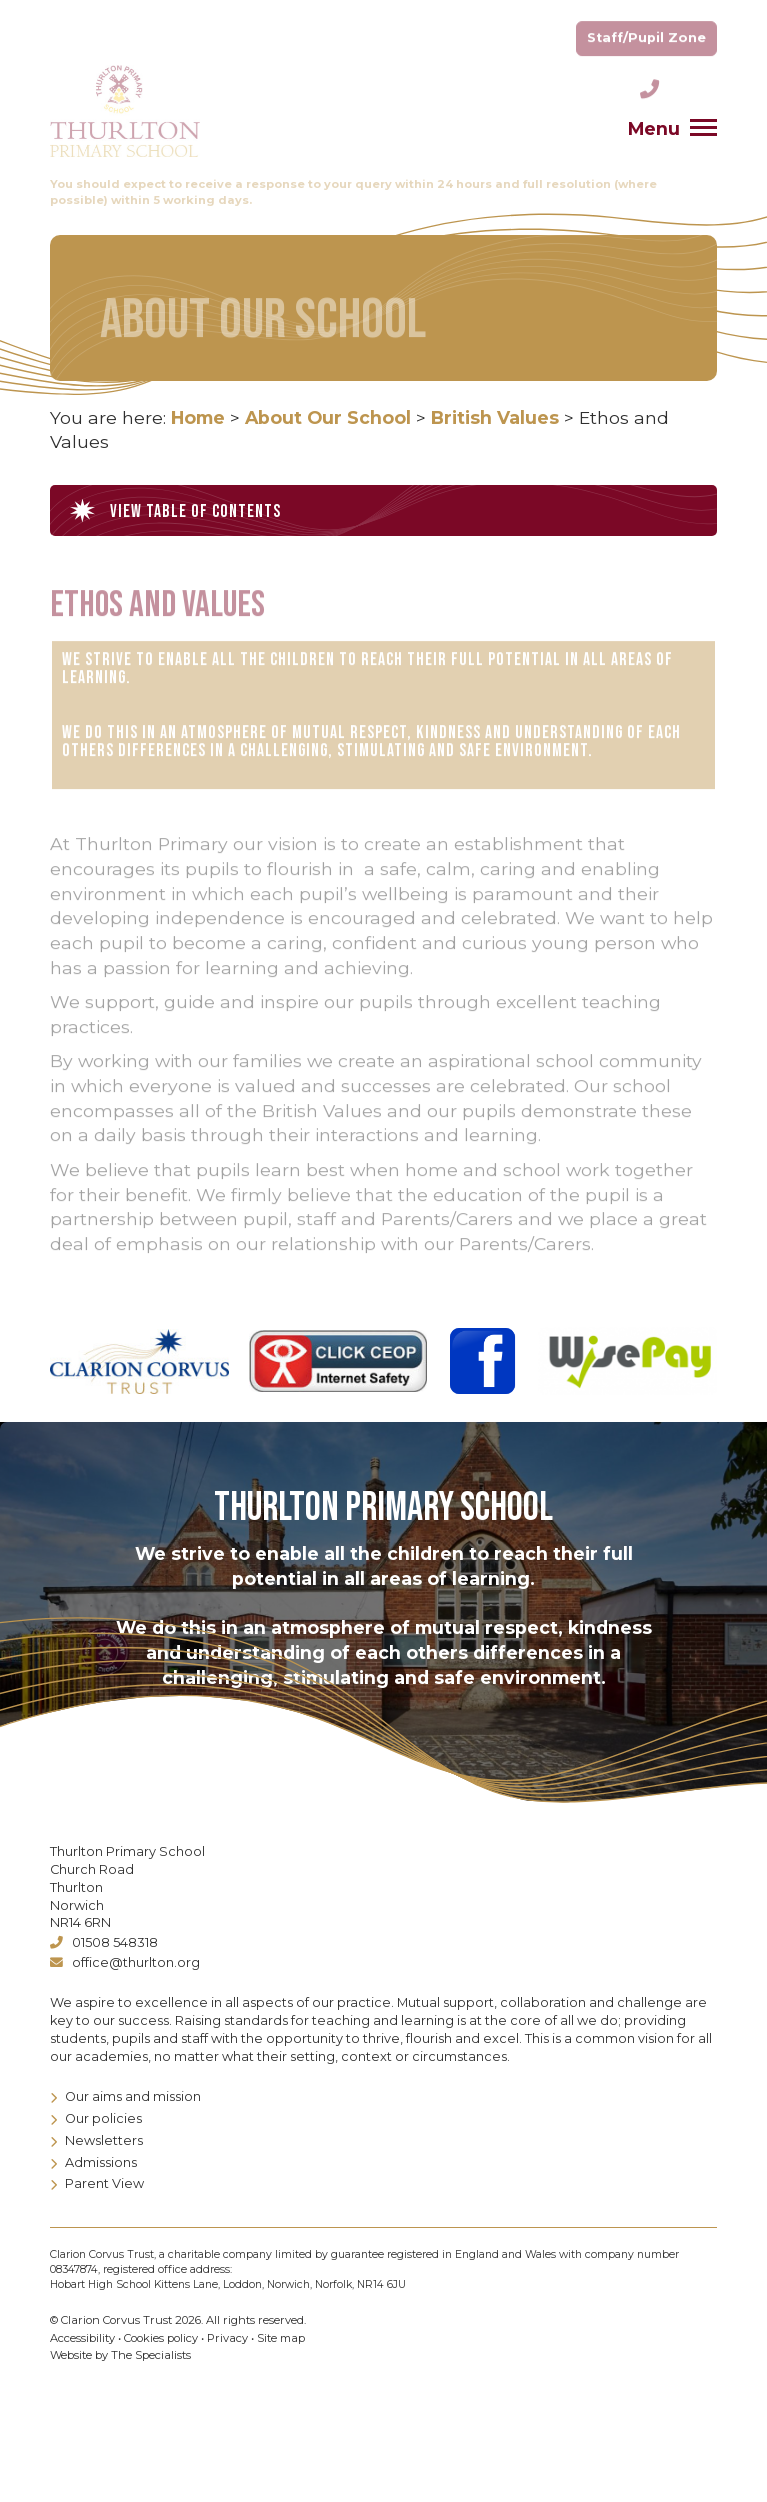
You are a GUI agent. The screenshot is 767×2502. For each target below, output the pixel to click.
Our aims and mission (125, 2096)
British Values (495, 417)
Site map (281, 2338)
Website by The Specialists (120, 2355)
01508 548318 (104, 1942)
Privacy (227, 2338)
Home (198, 417)
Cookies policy (161, 2338)
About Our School (328, 417)
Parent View (97, 2183)
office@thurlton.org (125, 1962)
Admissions (93, 2162)
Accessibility (82, 2338)
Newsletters (96, 2140)
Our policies (96, 2118)
